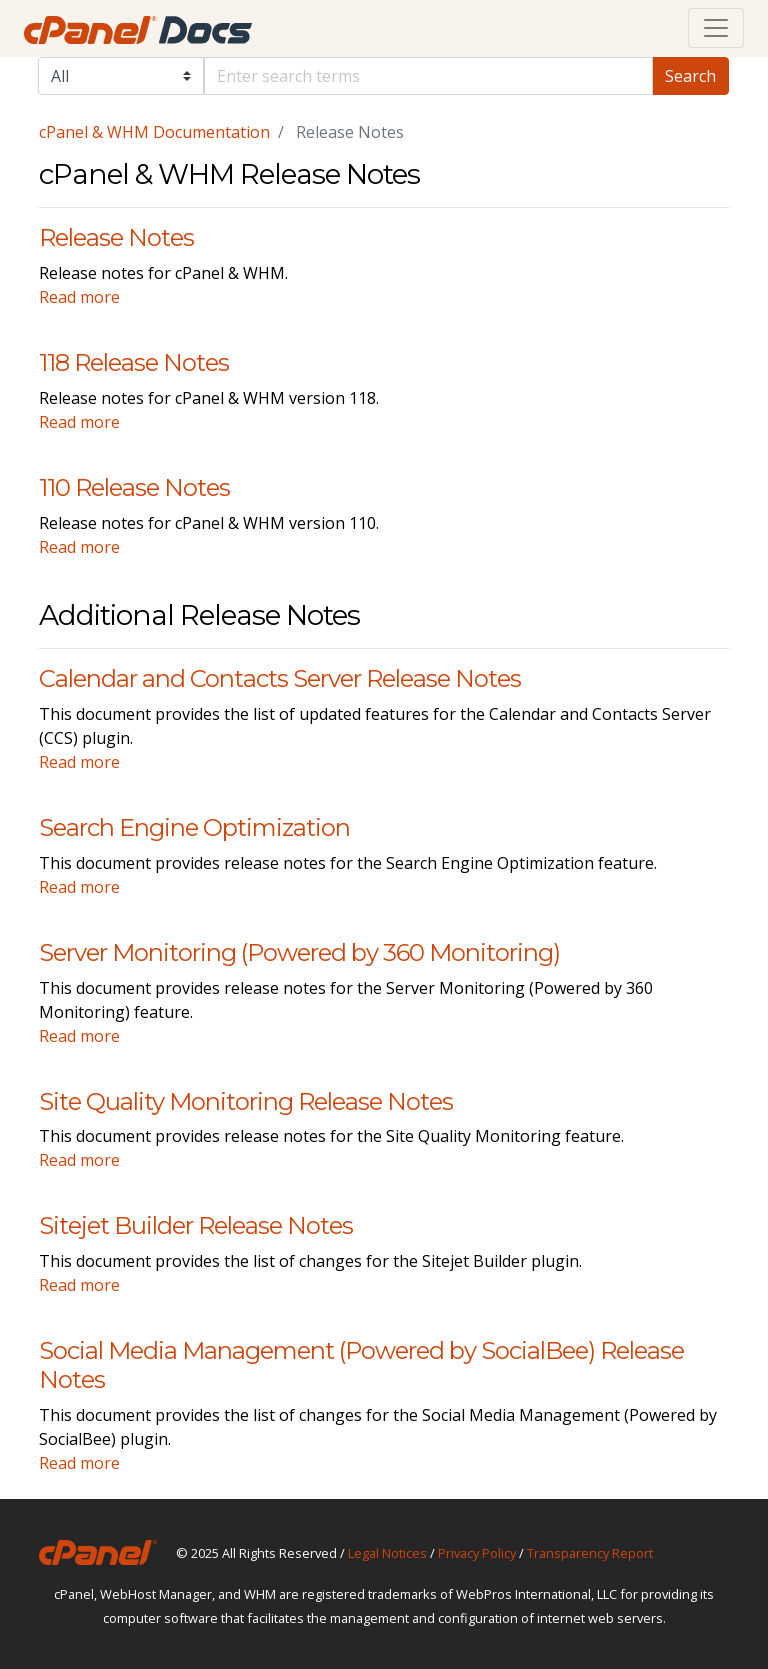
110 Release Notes (134, 487)
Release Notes (116, 237)
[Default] (428, 76)
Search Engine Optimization (194, 827)
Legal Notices (387, 1553)
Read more (79, 297)
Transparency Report (590, 1553)
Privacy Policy (477, 1553)
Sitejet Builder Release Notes (196, 1225)
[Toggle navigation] (716, 28)
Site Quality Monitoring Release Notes (246, 1101)
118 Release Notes (134, 362)
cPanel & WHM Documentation (154, 132)
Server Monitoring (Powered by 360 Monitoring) (299, 952)
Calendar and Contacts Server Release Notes (280, 678)
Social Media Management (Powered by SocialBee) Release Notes (361, 1365)
